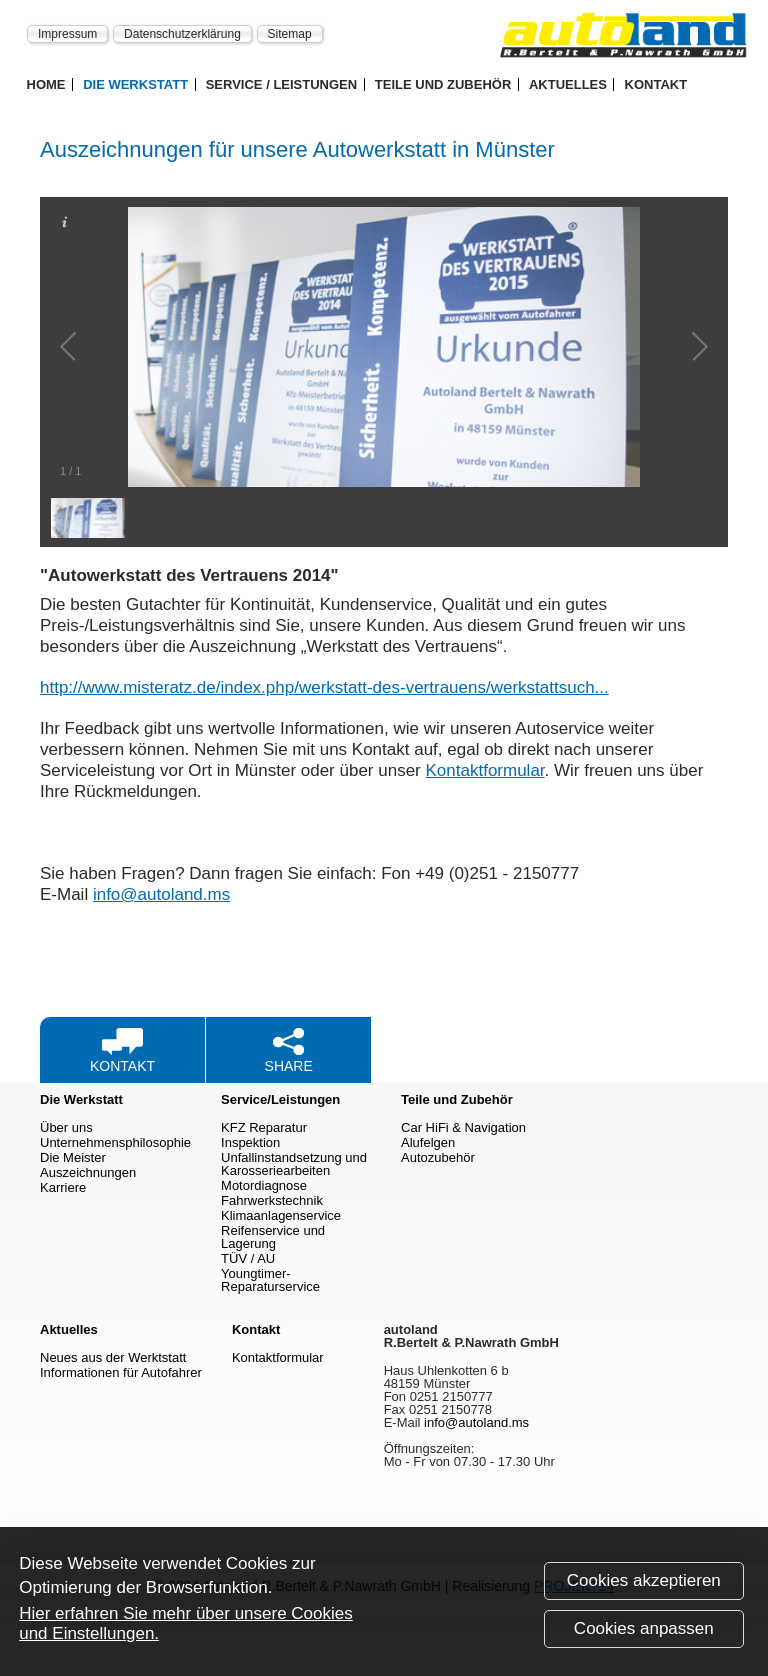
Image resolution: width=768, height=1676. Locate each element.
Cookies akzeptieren (644, 1585)
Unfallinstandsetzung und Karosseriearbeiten (294, 1164)
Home (46, 84)
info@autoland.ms (161, 894)
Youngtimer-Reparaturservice (270, 1280)
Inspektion (250, 1142)
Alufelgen (428, 1142)
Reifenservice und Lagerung (273, 1237)
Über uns (66, 1127)
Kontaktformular (485, 770)
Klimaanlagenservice (281, 1215)
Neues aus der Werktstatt (113, 1357)
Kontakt (656, 84)
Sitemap (290, 33)
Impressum (67, 33)
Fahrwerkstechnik (272, 1200)
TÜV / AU (248, 1258)
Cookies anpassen (644, 1633)
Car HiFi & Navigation (463, 1127)
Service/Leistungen (280, 1099)
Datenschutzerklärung (182, 33)
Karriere (63, 1187)
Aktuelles (568, 84)
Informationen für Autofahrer (121, 1372)
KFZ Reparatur (264, 1127)
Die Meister (73, 1157)
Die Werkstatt (135, 84)
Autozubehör (438, 1157)
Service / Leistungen (281, 84)
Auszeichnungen (88, 1172)
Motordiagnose (264, 1185)
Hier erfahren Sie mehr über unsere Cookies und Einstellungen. (186, 1628)
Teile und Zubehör (443, 84)
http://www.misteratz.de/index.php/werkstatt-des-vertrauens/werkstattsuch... (324, 687)
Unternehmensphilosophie (115, 1142)
